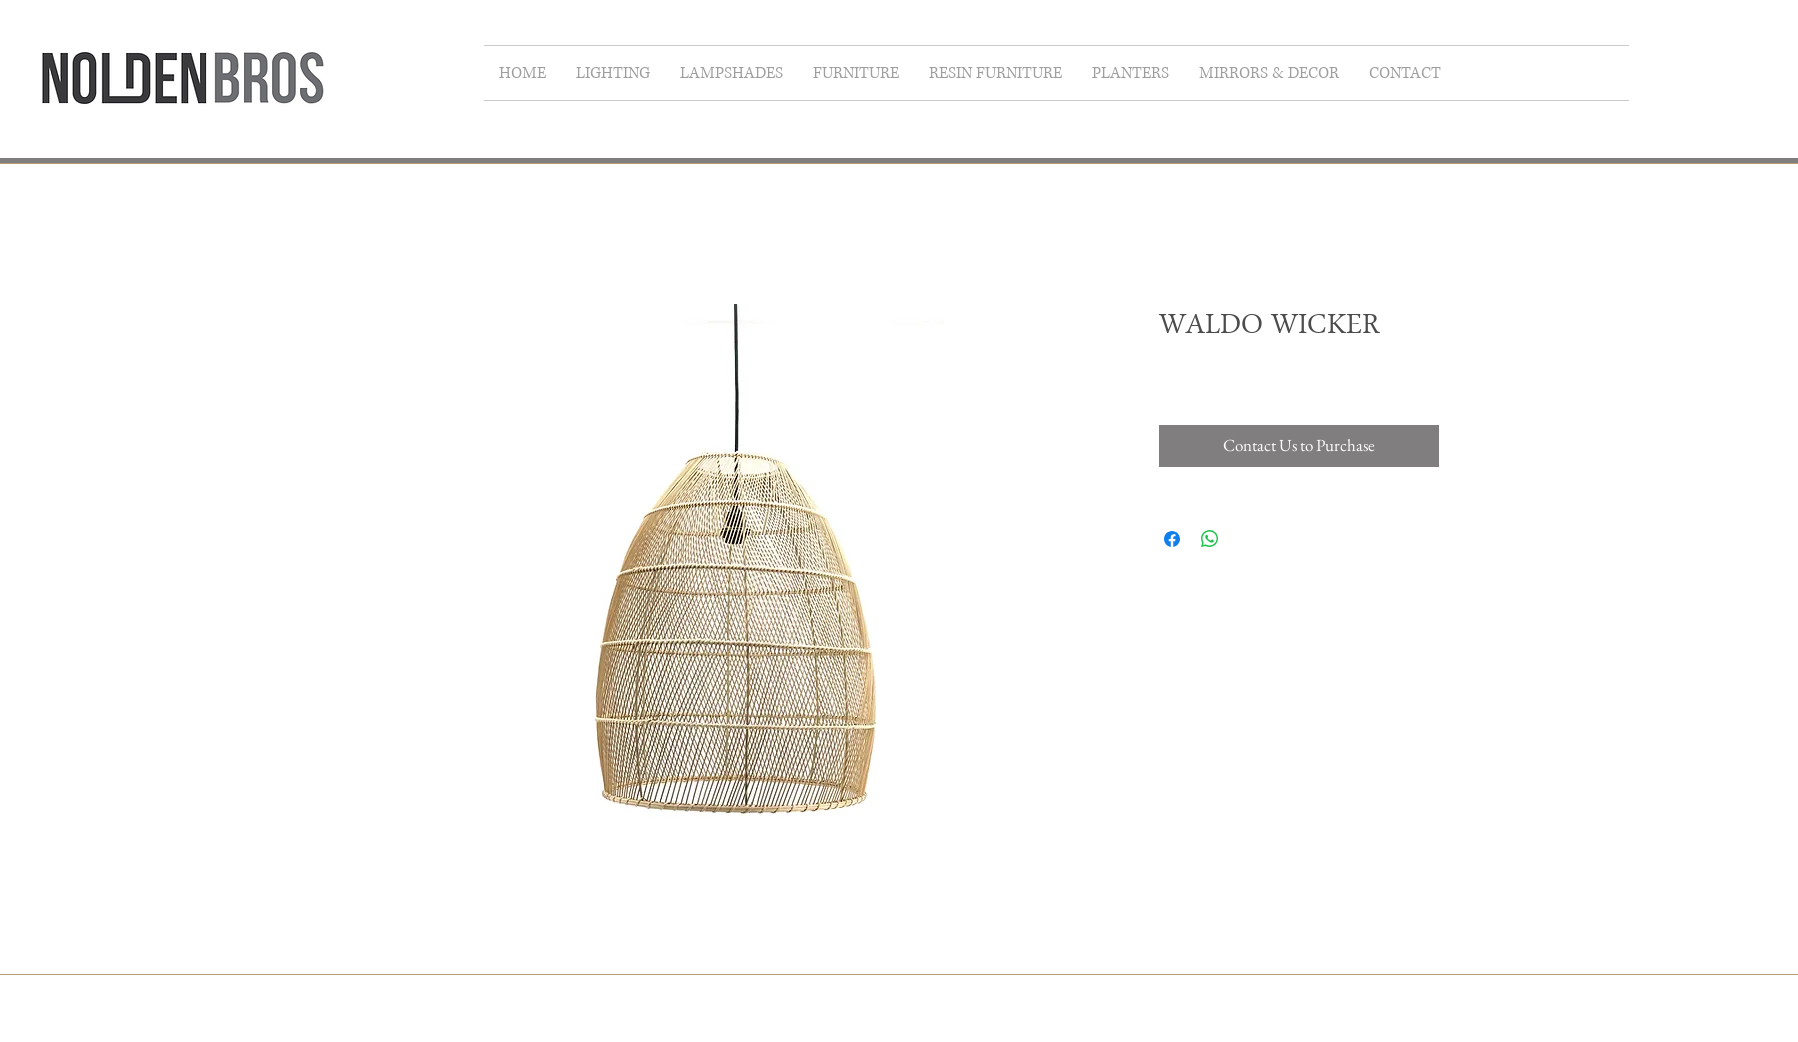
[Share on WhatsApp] (1210, 539)
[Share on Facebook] (1172, 539)
